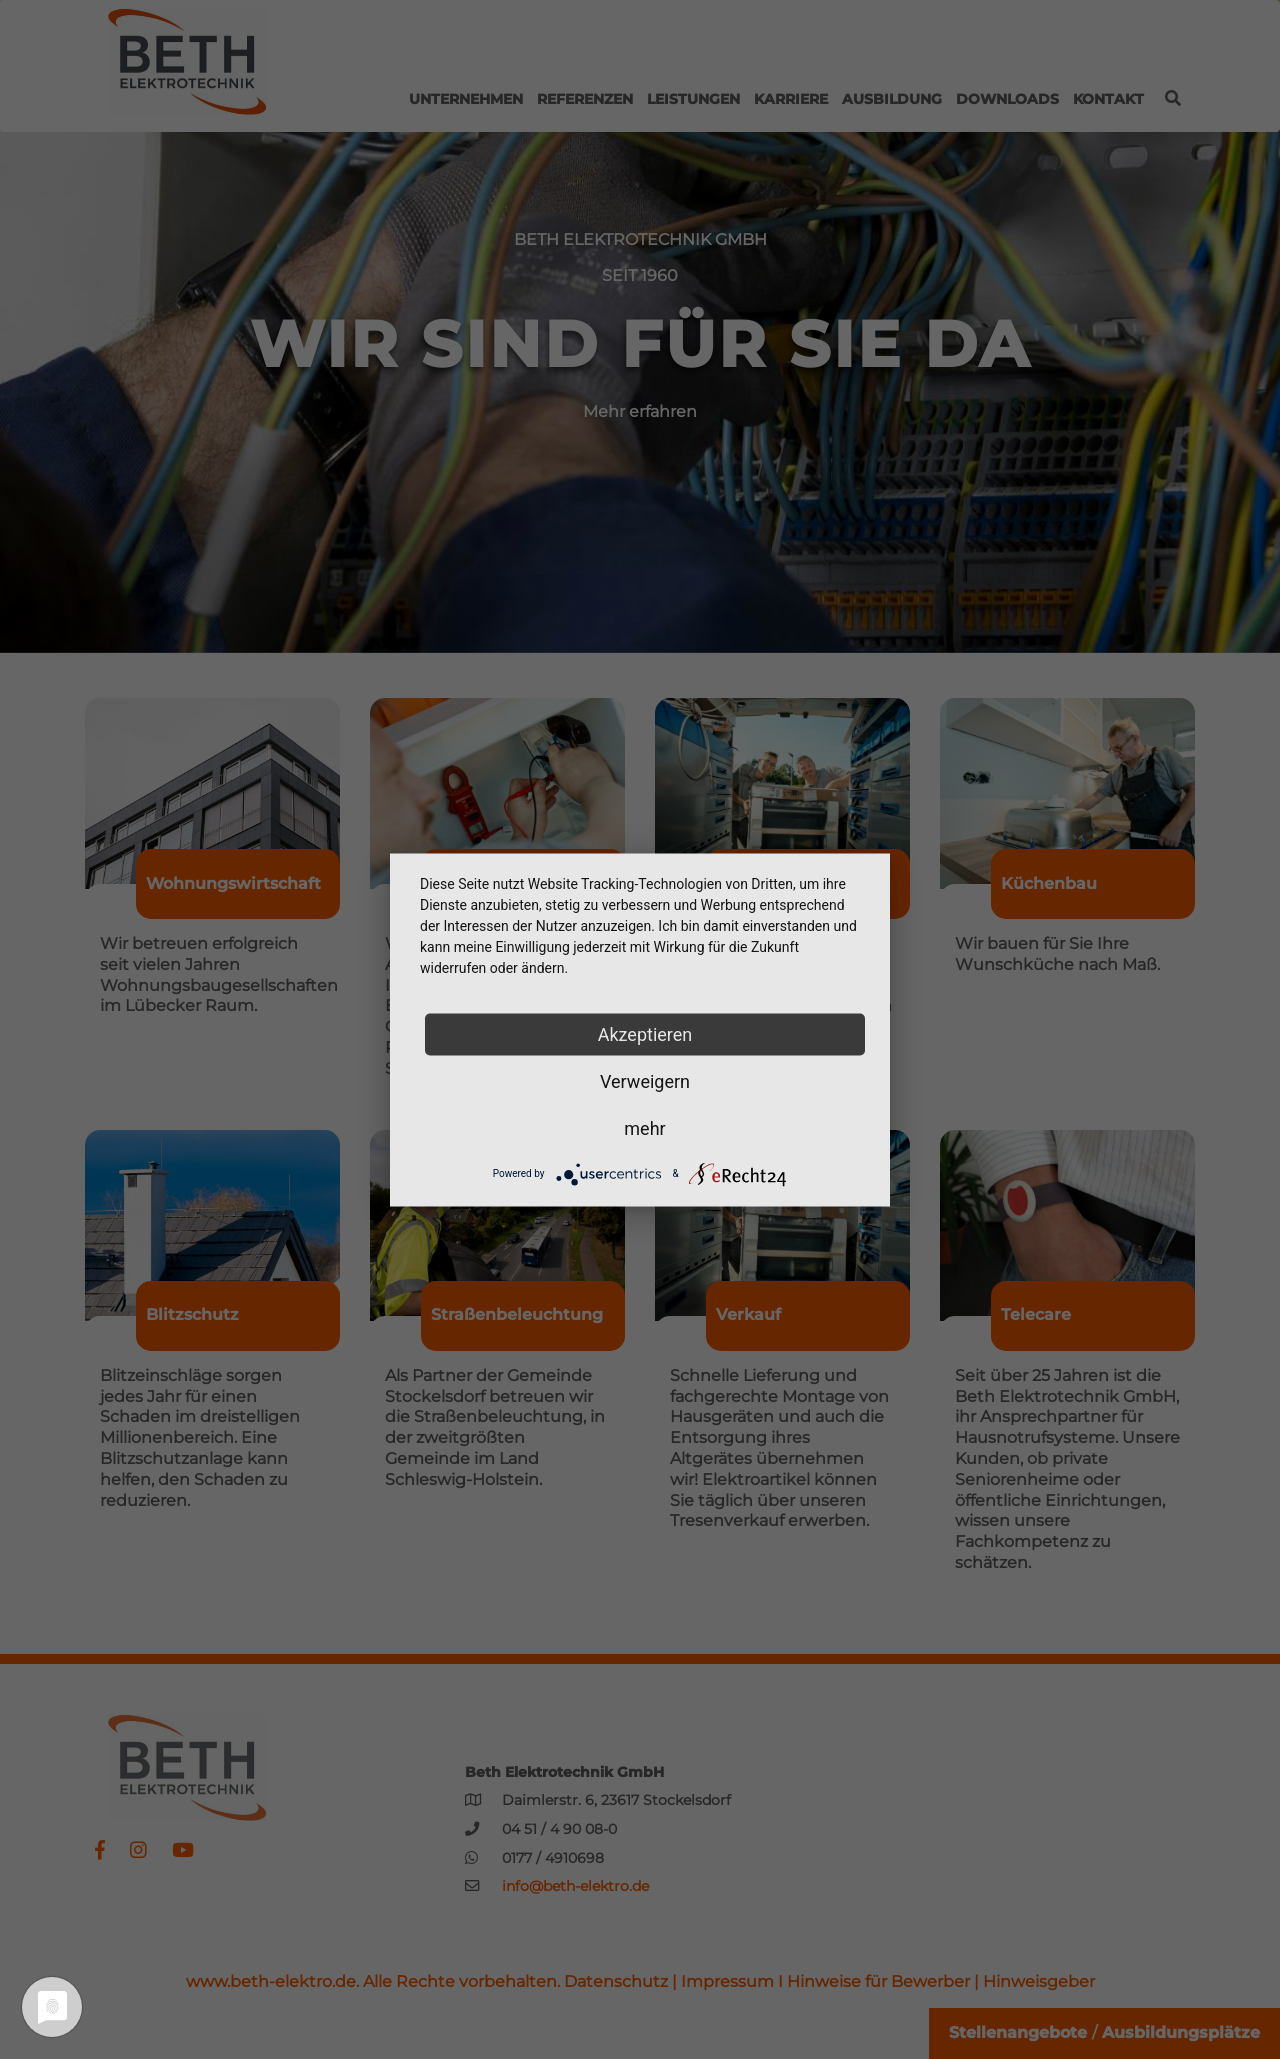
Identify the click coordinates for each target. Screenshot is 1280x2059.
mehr (644, 1127)
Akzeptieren (645, 1033)
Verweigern (645, 1080)
